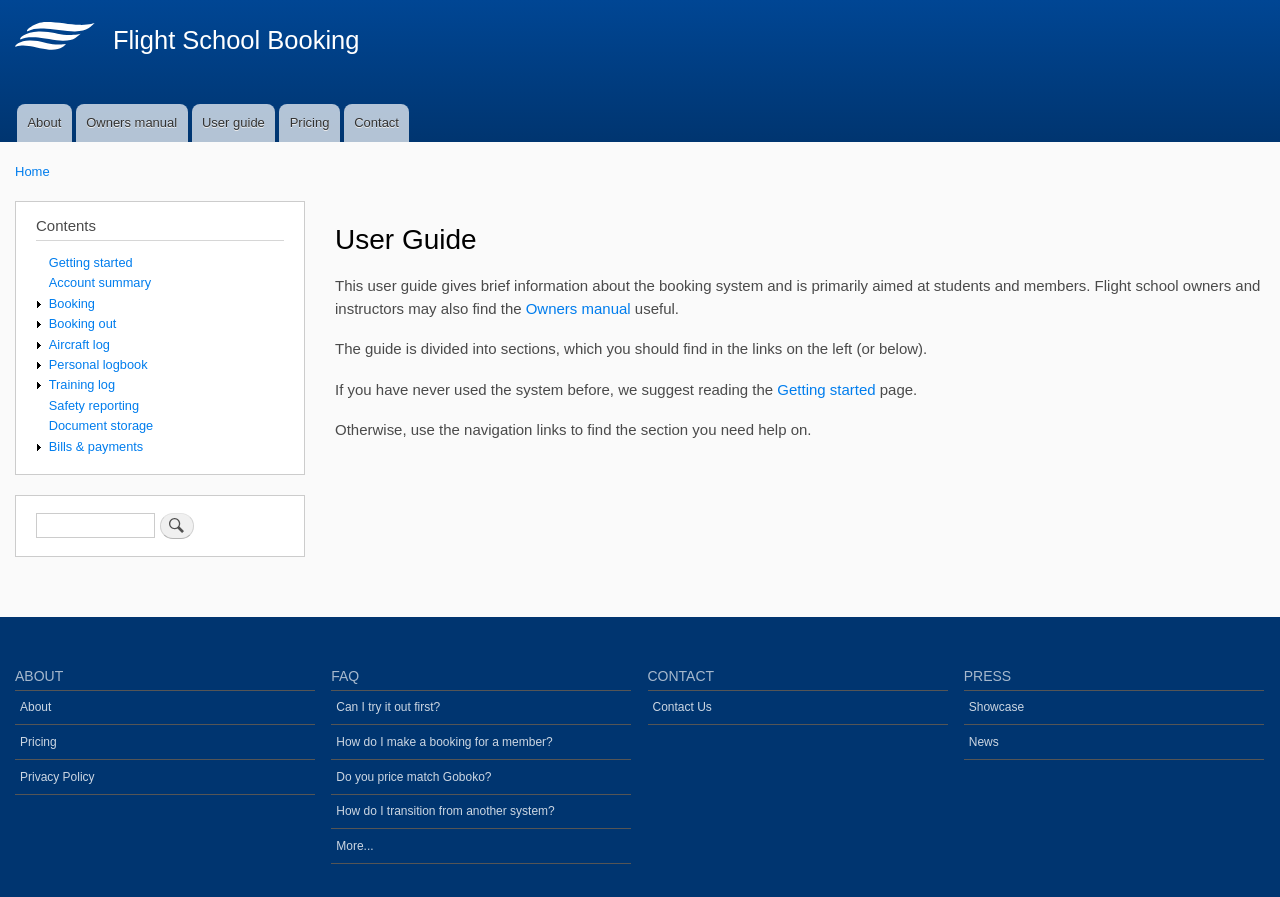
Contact (376, 122)
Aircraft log (79, 344)
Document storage (101, 425)
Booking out (83, 323)
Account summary (100, 282)
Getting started (826, 389)
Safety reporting (94, 405)
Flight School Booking (236, 40)
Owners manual (131, 122)
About (44, 122)
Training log (82, 384)
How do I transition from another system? (445, 811)
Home (32, 171)
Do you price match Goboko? (413, 777)
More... (354, 846)
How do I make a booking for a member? (444, 742)
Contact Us (682, 707)
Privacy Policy (57, 777)
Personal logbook (98, 364)
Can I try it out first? (388, 707)
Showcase (996, 707)
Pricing (310, 122)
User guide (233, 122)
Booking (72, 303)
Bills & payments (96, 446)
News (984, 742)
